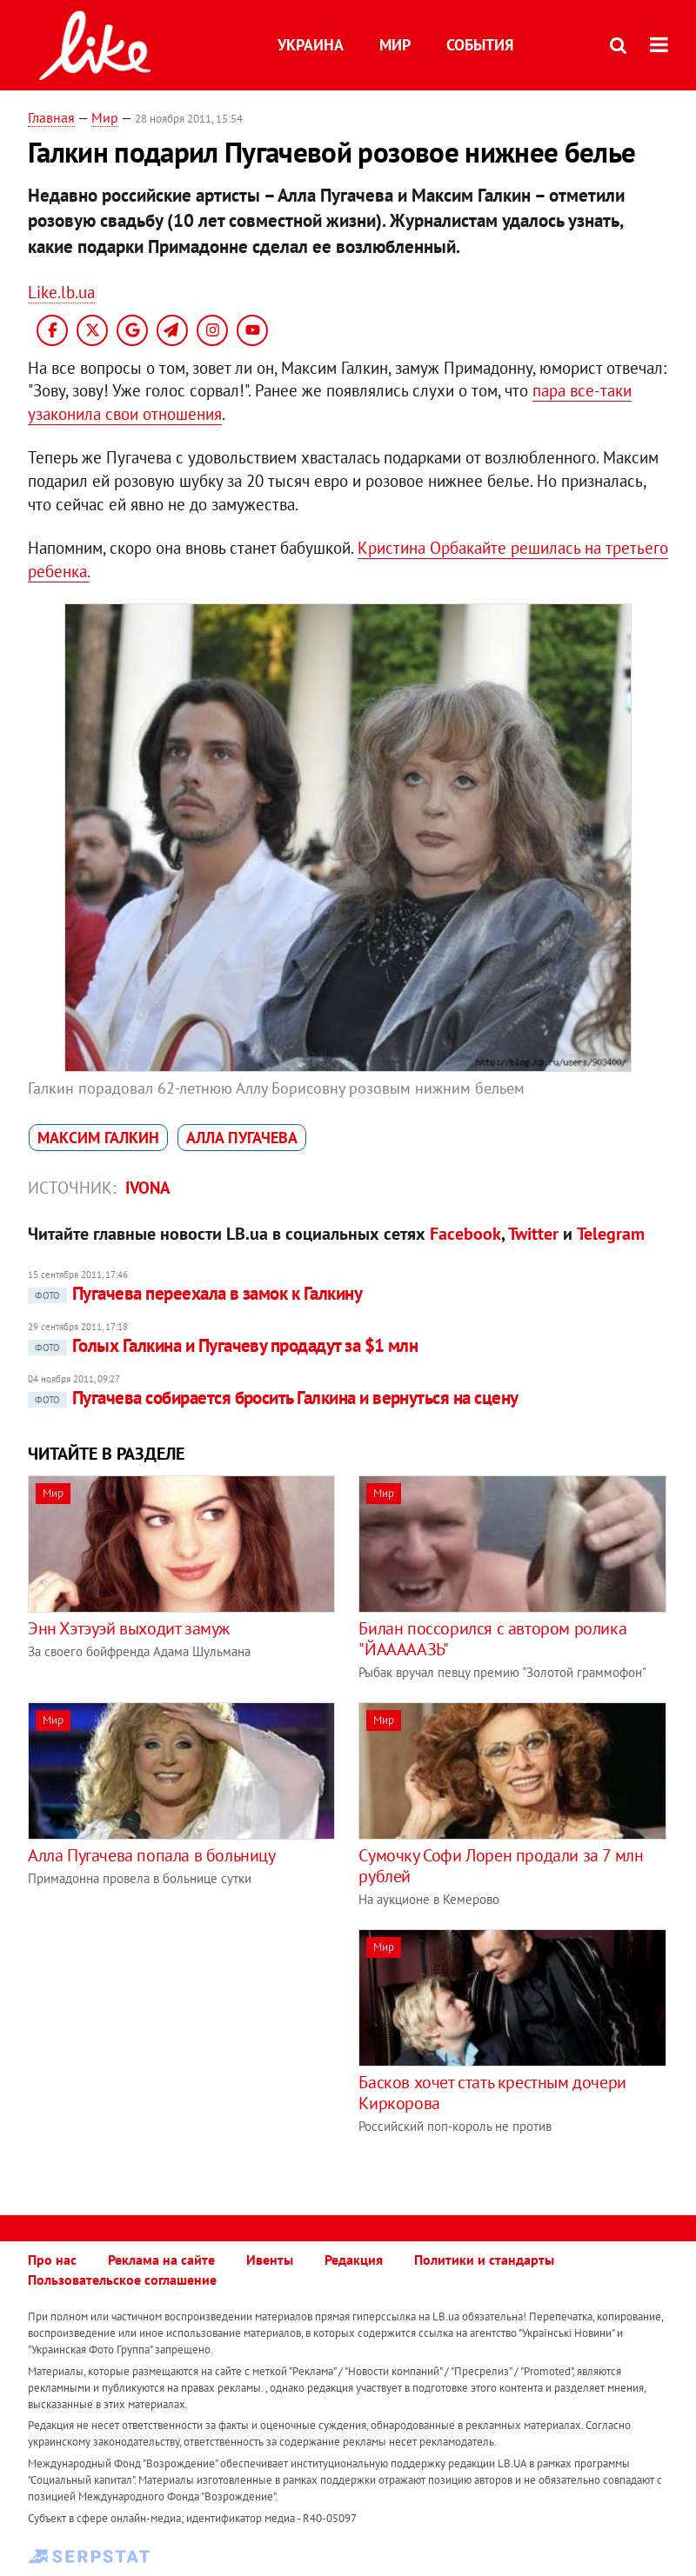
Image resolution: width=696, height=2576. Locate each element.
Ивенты (269, 2259)
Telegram (611, 1233)
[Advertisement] (174, 2051)
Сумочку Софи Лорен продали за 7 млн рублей (500, 1865)
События (479, 45)
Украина (311, 45)
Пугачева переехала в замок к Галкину (195, 1293)
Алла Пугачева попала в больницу (152, 1855)
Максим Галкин (98, 1138)
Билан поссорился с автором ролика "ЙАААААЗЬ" (492, 1639)
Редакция (354, 2259)
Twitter (533, 1233)
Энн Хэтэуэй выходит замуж (129, 1628)
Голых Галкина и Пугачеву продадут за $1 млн (223, 1345)
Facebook (465, 1233)
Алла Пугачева (242, 1138)
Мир (395, 45)
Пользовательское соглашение (122, 2279)
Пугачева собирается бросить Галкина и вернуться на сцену (273, 1397)
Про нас (52, 2259)
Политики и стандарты (484, 2259)
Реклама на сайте (161, 2259)
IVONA (148, 1187)
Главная (51, 117)
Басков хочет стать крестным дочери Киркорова (492, 2092)
